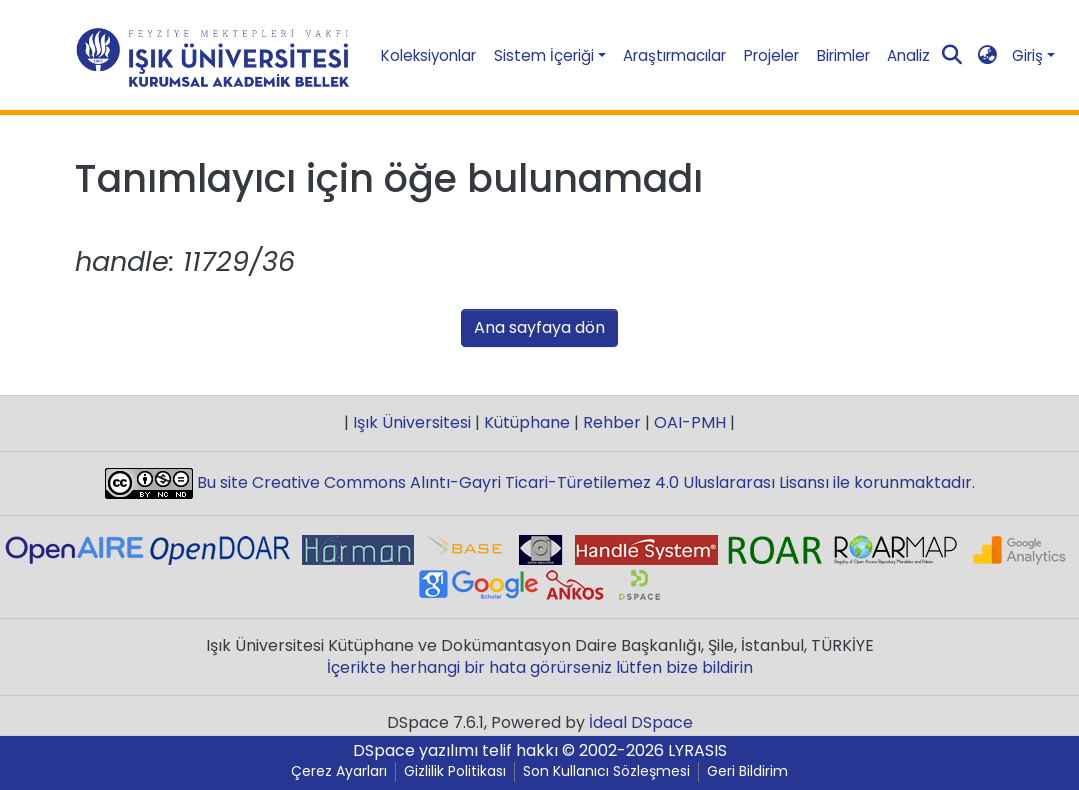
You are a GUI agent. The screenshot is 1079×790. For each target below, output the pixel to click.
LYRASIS (697, 750)
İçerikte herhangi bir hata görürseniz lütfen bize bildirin (540, 667)
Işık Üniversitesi (412, 422)
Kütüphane (527, 422)
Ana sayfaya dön (539, 327)
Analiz (908, 55)
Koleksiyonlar (428, 55)
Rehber (612, 422)
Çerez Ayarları (339, 771)
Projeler (771, 55)
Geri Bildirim (747, 771)
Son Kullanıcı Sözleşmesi (606, 771)
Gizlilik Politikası (455, 771)
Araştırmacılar (674, 55)
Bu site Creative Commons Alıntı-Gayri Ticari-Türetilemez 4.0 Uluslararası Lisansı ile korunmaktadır (582, 482)
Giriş (1027, 55)
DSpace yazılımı (415, 750)
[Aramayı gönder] (952, 56)
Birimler (843, 55)
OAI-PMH (690, 422)
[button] (988, 55)
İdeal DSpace (641, 722)
